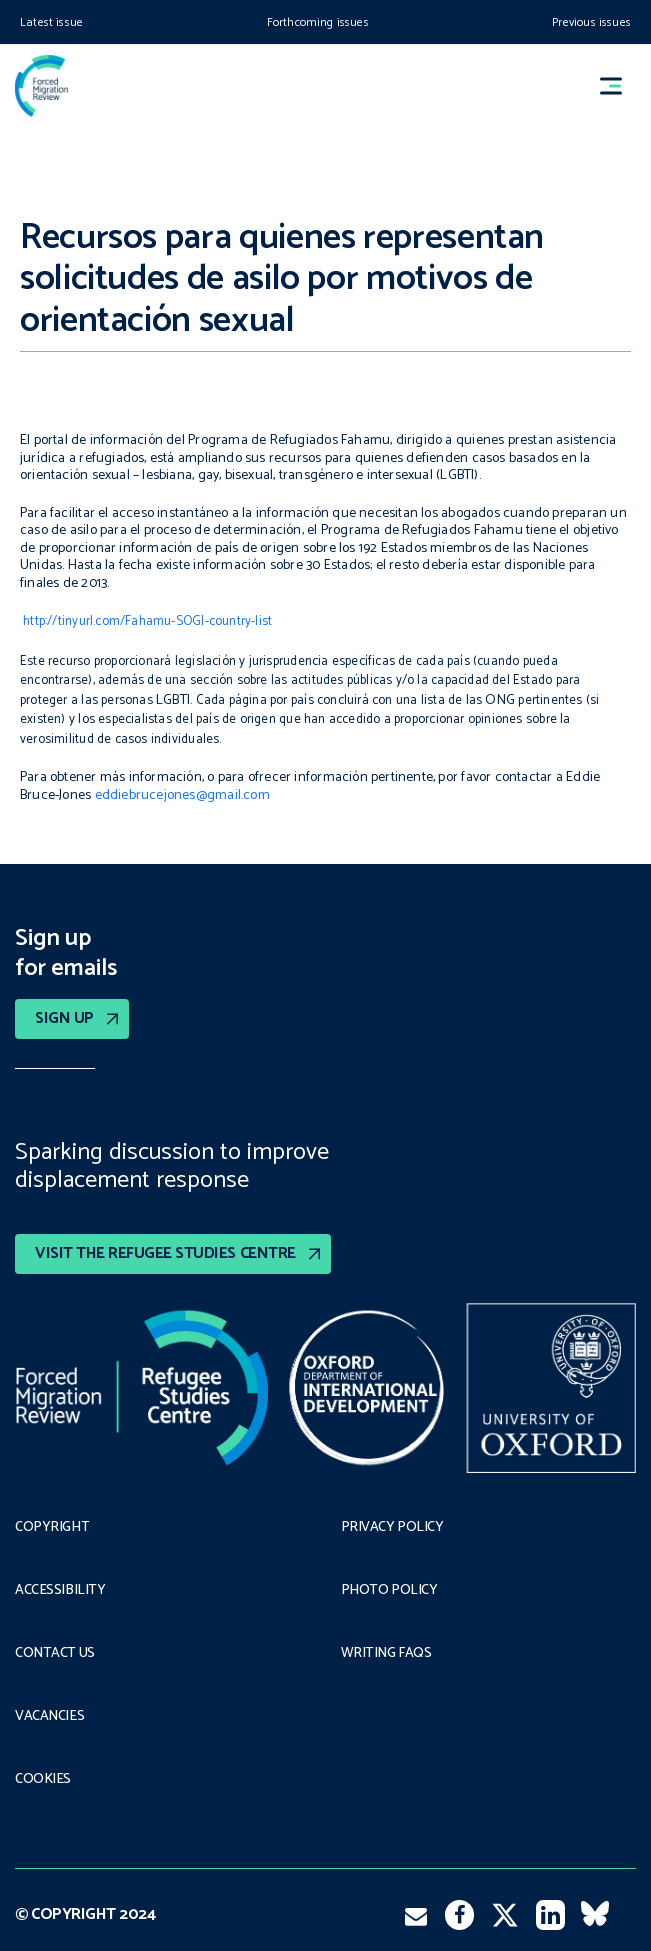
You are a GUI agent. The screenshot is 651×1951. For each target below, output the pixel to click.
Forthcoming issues (318, 22)
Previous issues (591, 22)
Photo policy (389, 1591)
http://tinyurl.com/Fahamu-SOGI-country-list (147, 621)
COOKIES (43, 1780)
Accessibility (60, 1591)
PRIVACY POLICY (392, 1528)
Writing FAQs (386, 1654)
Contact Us (55, 1654)
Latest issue (51, 22)
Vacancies (49, 1717)
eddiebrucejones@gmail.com (182, 795)
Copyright (52, 1528)
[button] (620, 86)
